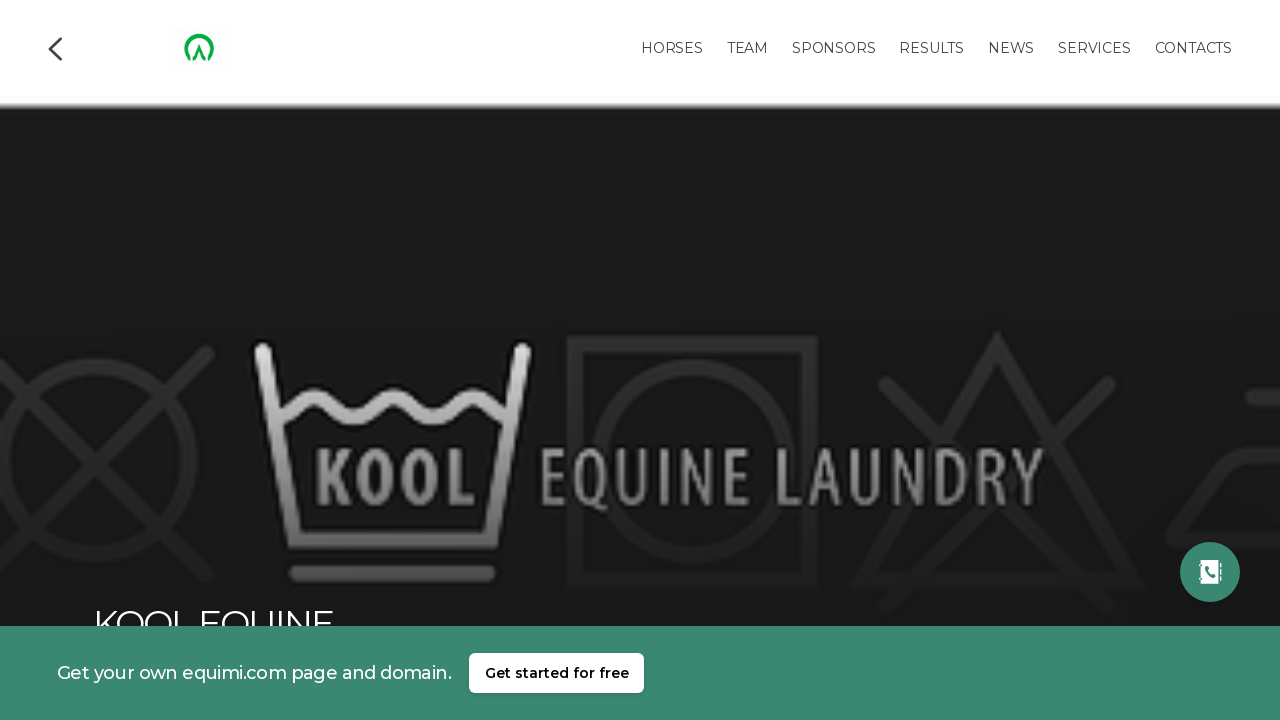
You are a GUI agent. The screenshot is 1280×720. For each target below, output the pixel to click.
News (1011, 48)
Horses (672, 48)
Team (747, 48)
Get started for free (557, 673)
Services (1094, 48)
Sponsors (833, 48)
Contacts (1193, 48)
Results (931, 48)
